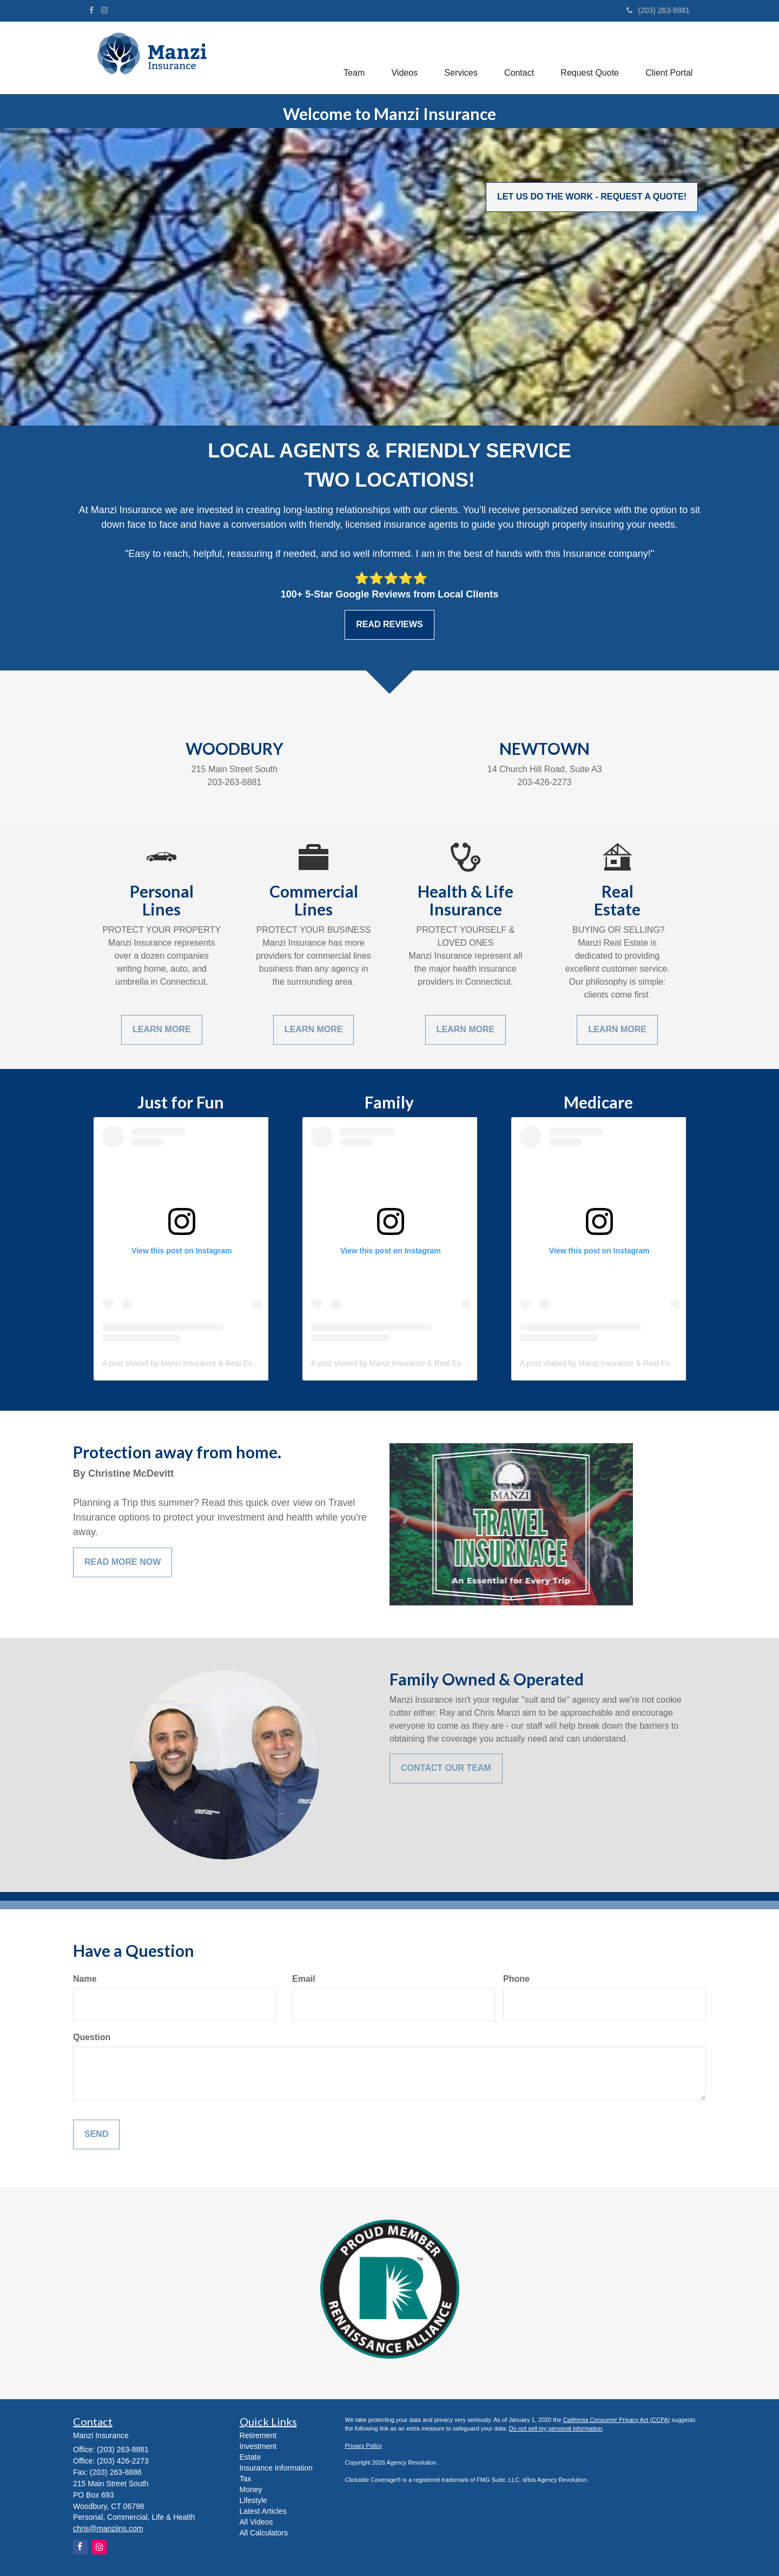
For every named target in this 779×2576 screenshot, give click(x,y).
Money (251, 2489)
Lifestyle (253, 2500)
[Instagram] (104, 10)
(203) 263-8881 (658, 10)
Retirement (258, 2435)
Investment (258, 2446)
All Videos (256, 2522)
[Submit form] (96, 2134)
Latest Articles (263, 2511)
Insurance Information (276, 2468)
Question (91, 2037)
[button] (352, 55)
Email (303, 1978)
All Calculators (264, 2532)
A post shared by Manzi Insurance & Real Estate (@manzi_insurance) (219, 1363)
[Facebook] (91, 10)
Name (85, 1978)
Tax (246, 2478)
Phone (516, 1978)
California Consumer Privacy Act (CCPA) (616, 2419)
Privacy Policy (363, 2445)
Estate (250, 2457)
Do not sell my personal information (555, 2428)
